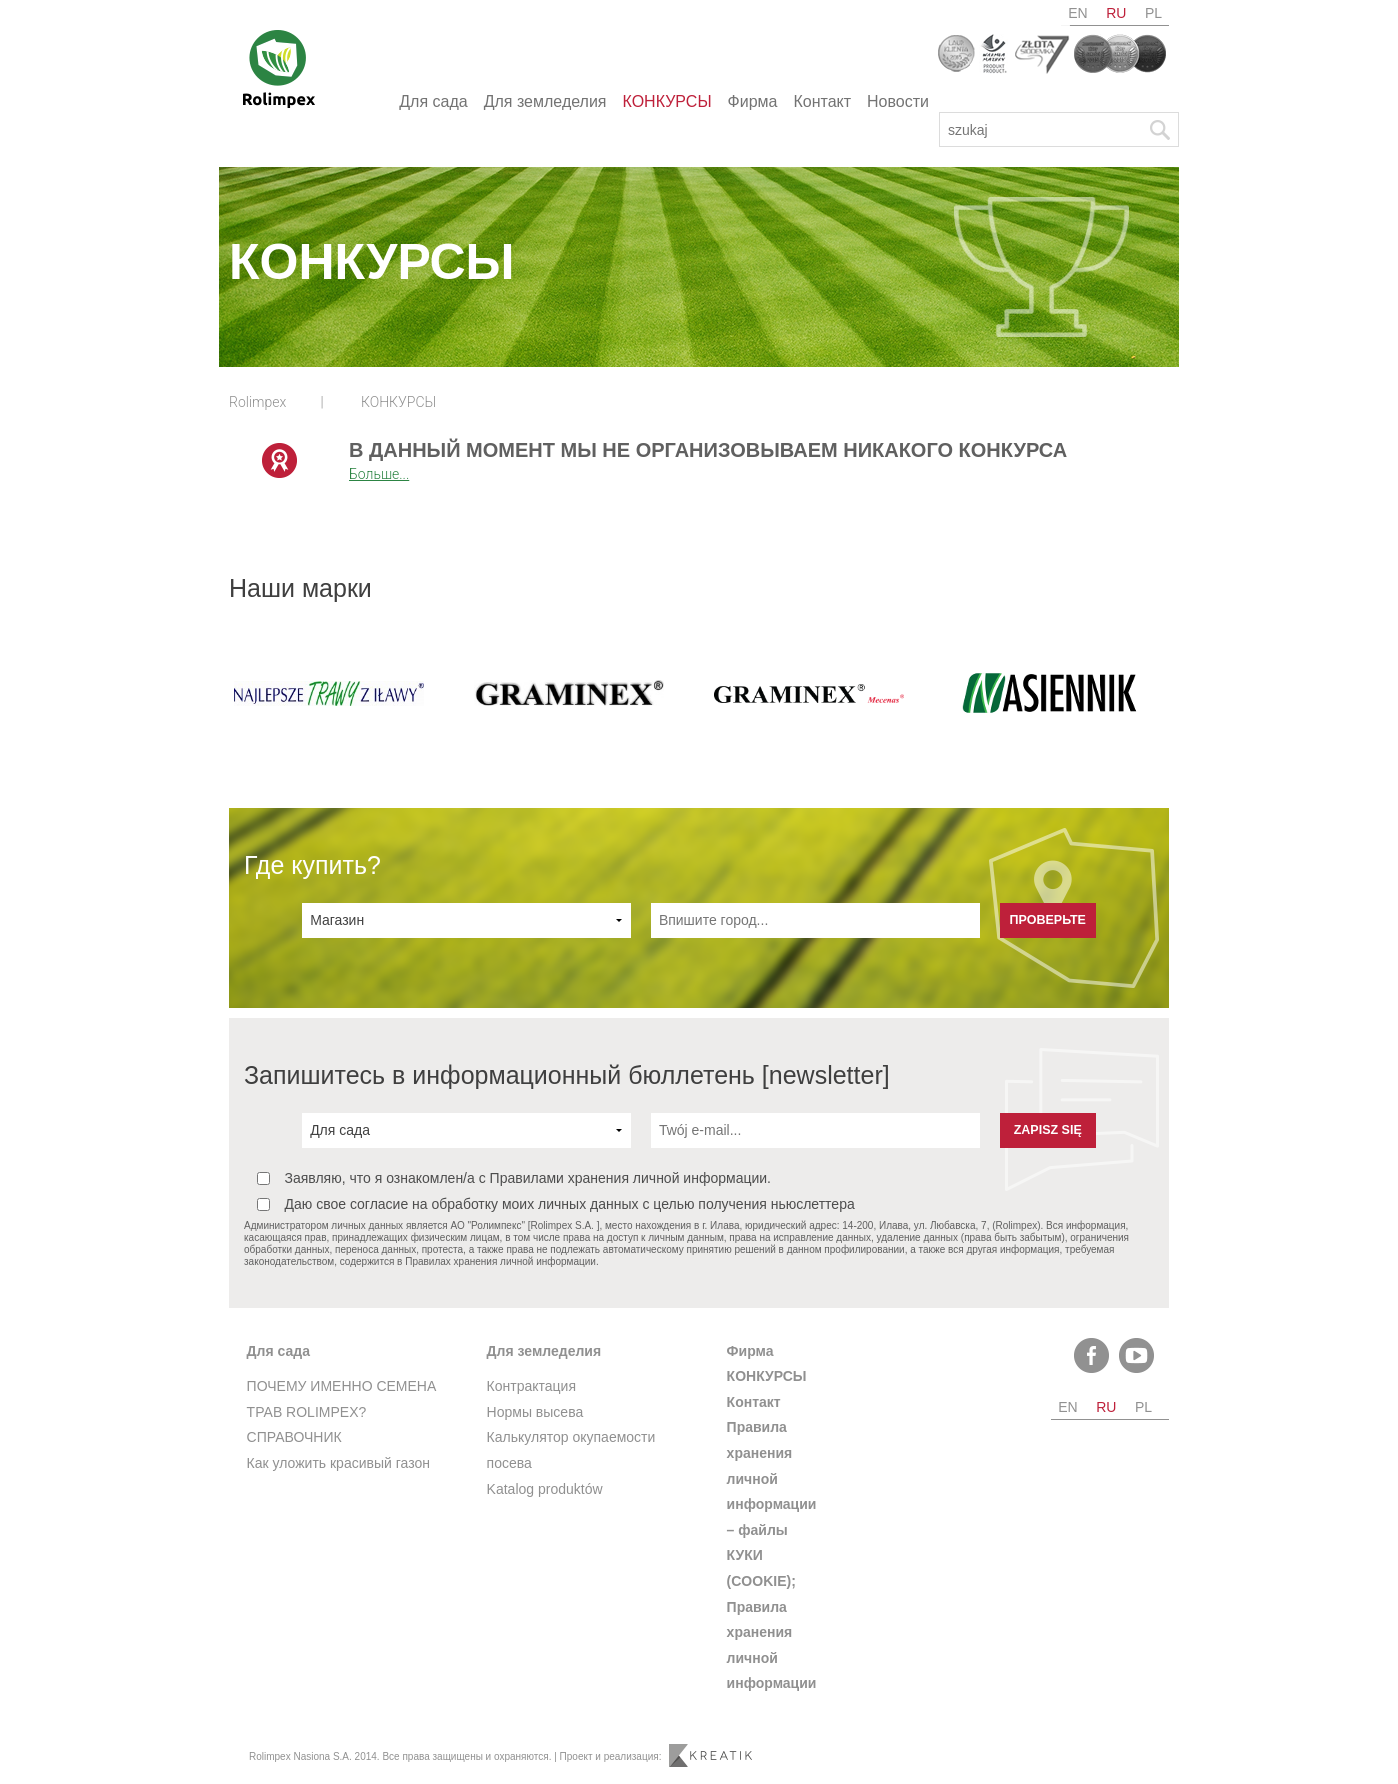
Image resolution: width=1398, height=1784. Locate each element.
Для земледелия (545, 101)
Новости (898, 101)
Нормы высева (535, 1412)
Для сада (433, 101)
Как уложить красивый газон (338, 1463)
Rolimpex (257, 402)
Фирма (753, 101)
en (1077, 13)
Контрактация (531, 1386)
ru (1116, 13)
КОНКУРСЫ (667, 101)
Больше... (379, 474)
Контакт (822, 101)
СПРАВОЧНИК (294, 1437)
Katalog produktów (545, 1489)
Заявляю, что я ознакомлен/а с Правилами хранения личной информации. (514, 1178)
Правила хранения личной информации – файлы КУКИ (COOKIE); (772, 1504)
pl (1153, 13)
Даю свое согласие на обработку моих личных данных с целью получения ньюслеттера (556, 1204)
